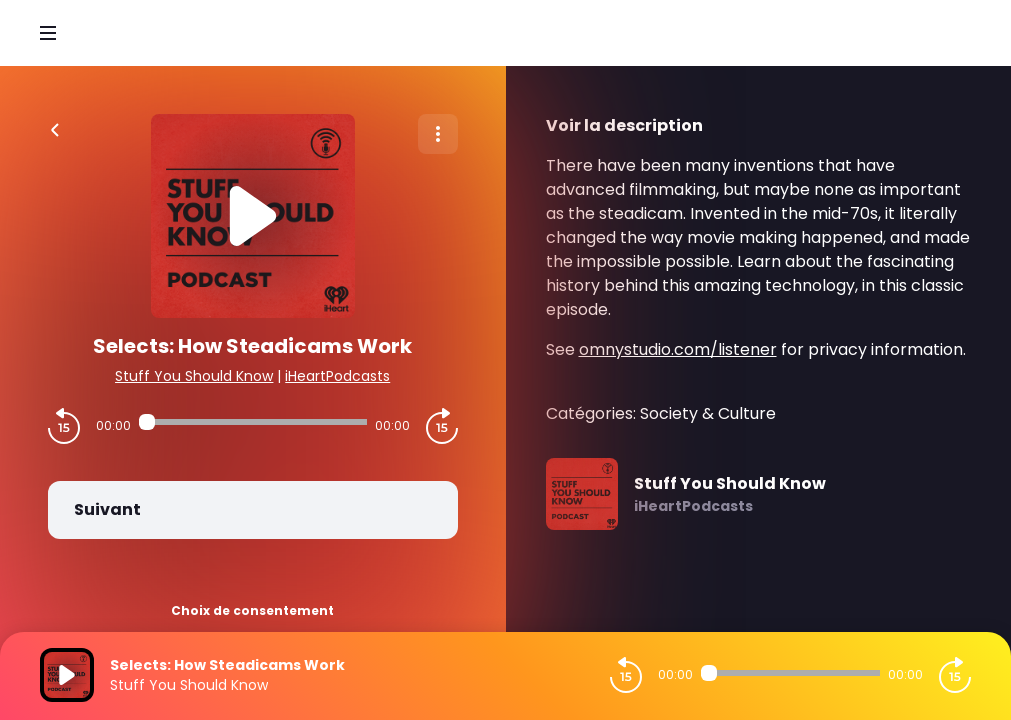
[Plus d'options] (438, 134)
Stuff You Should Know (194, 376)
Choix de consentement (252, 610)
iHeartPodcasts (337, 376)
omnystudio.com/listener (678, 349)
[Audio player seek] (253, 422)
